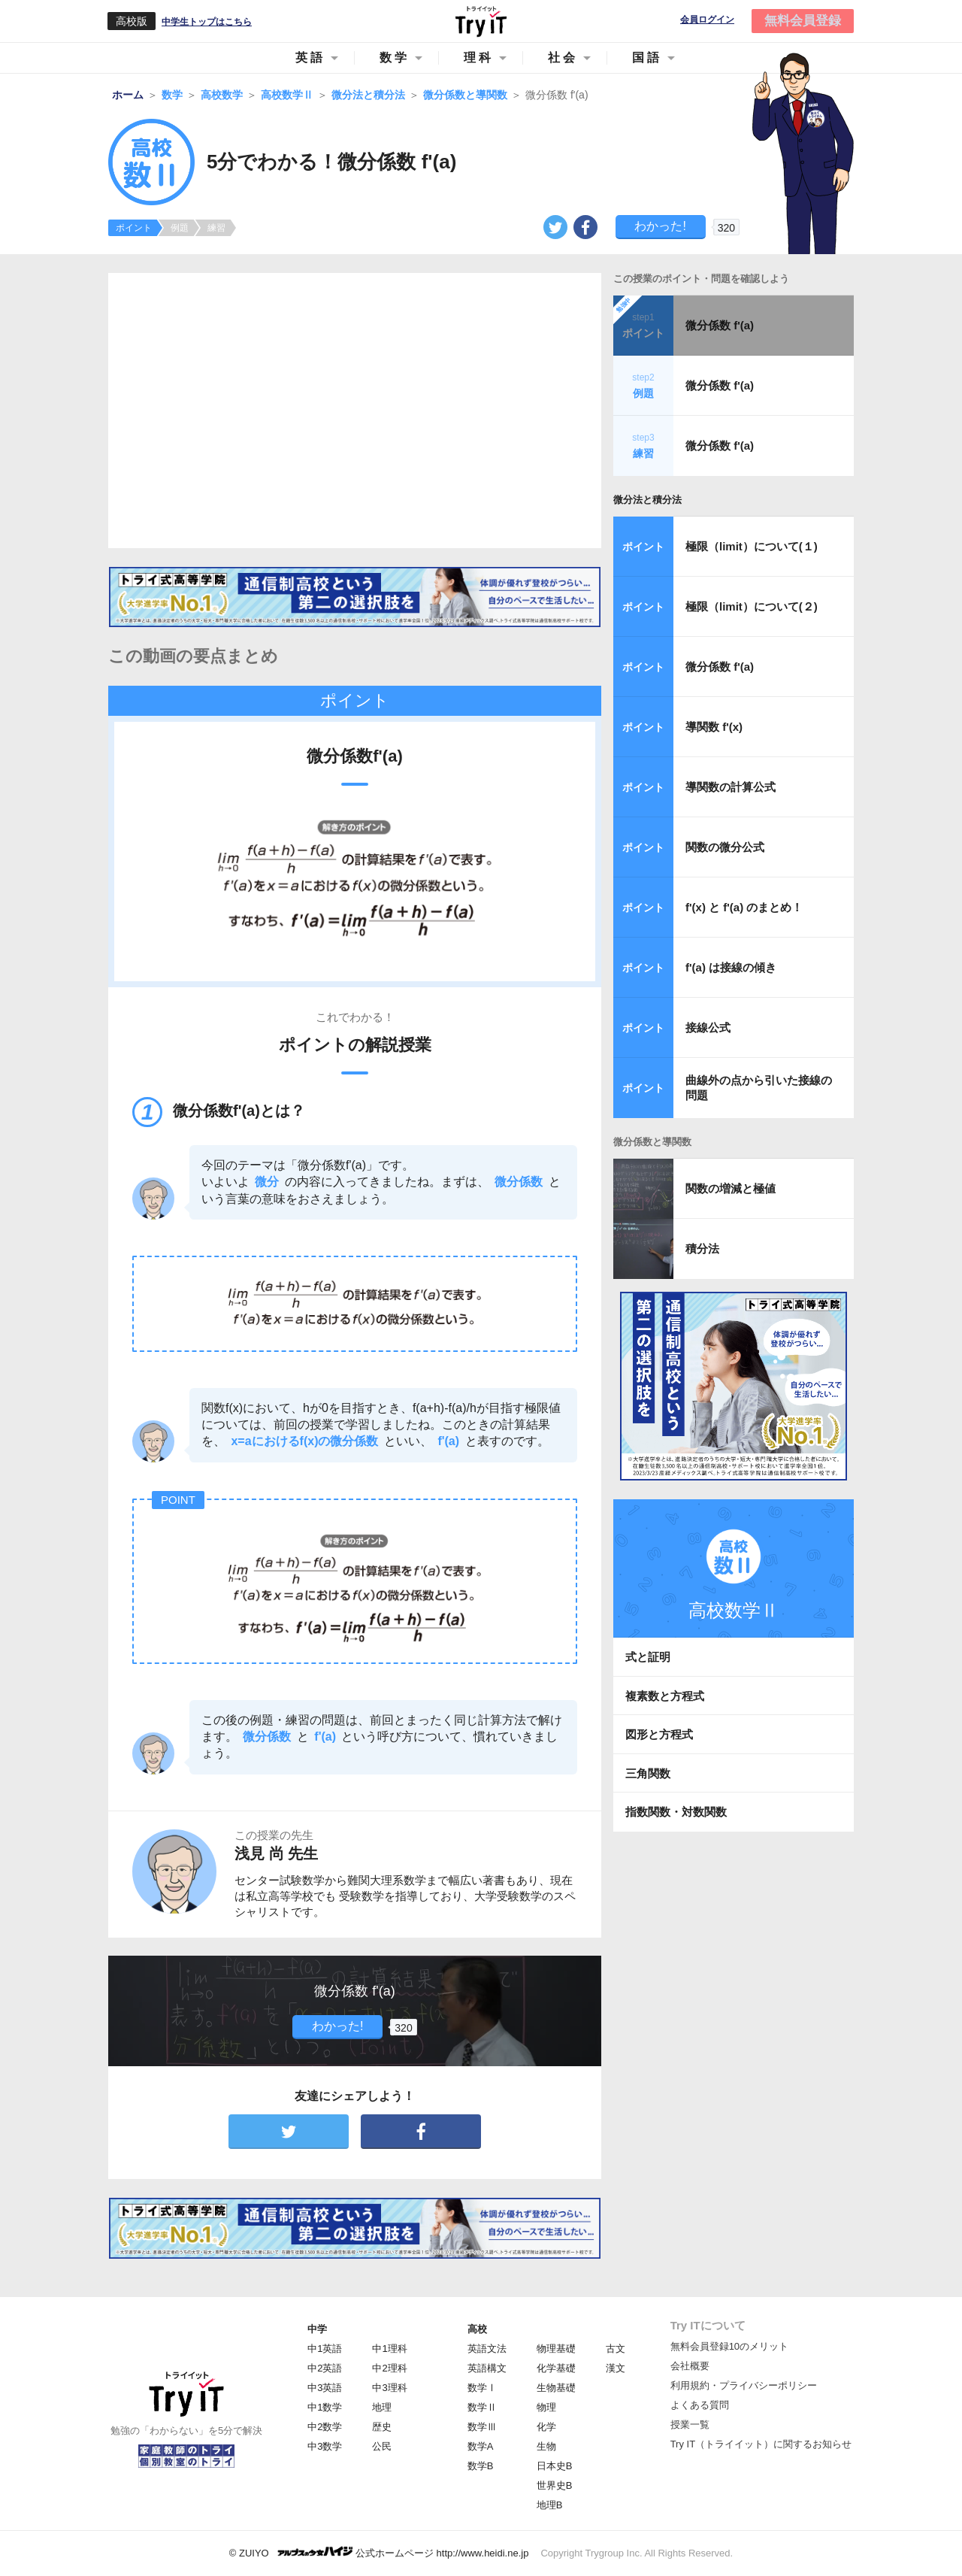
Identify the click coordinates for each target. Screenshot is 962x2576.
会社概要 (689, 2365)
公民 (382, 2446)
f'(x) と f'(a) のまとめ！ (744, 907)
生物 (546, 2446)
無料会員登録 (802, 21)
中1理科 (389, 2348)
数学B (480, 2465)
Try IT (481, 21)
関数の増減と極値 (730, 1188)
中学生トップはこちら (207, 21)
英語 (310, 57)
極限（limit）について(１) (751, 546)
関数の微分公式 (724, 847)
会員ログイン (707, 20)
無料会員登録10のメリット (729, 2346)
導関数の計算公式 (730, 786)
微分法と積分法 (647, 499)
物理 (546, 2407)
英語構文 (487, 2368)
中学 (317, 2329)
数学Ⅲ (482, 2426)
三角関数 (647, 1773)
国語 (647, 57)
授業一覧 (689, 2424)
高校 (477, 2329)
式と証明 (647, 1656)
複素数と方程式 (664, 1696)
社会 (563, 57)
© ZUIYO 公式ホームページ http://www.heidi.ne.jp (379, 2552)
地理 (382, 2407)
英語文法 (487, 2348)
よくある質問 (699, 2405)
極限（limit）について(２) (751, 606)
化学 (546, 2426)
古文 (615, 2348)
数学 (395, 57)
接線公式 (708, 1027)
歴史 (382, 2426)
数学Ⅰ (482, 2387)
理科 (479, 57)
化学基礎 (556, 2368)
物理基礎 (556, 2348)
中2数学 (324, 2426)
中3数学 (324, 2446)
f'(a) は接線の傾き (730, 967)
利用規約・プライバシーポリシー (743, 2385)
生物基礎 (556, 2387)
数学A (480, 2446)
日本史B (555, 2465)
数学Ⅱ (482, 2407)
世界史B (555, 2485)
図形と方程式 (659, 1734)
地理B (550, 2505)
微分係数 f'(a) (719, 325)
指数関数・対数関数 (676, 1811)
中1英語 (324, 2348)
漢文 (615, 2368)
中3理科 (389, 2387)
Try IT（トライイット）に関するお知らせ (761, 2444)
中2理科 (389, 2368)
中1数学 (324, 2407)
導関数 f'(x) (714, 726)
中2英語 (324, 2368)
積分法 (702, 1248)
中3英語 (324, 2387)
